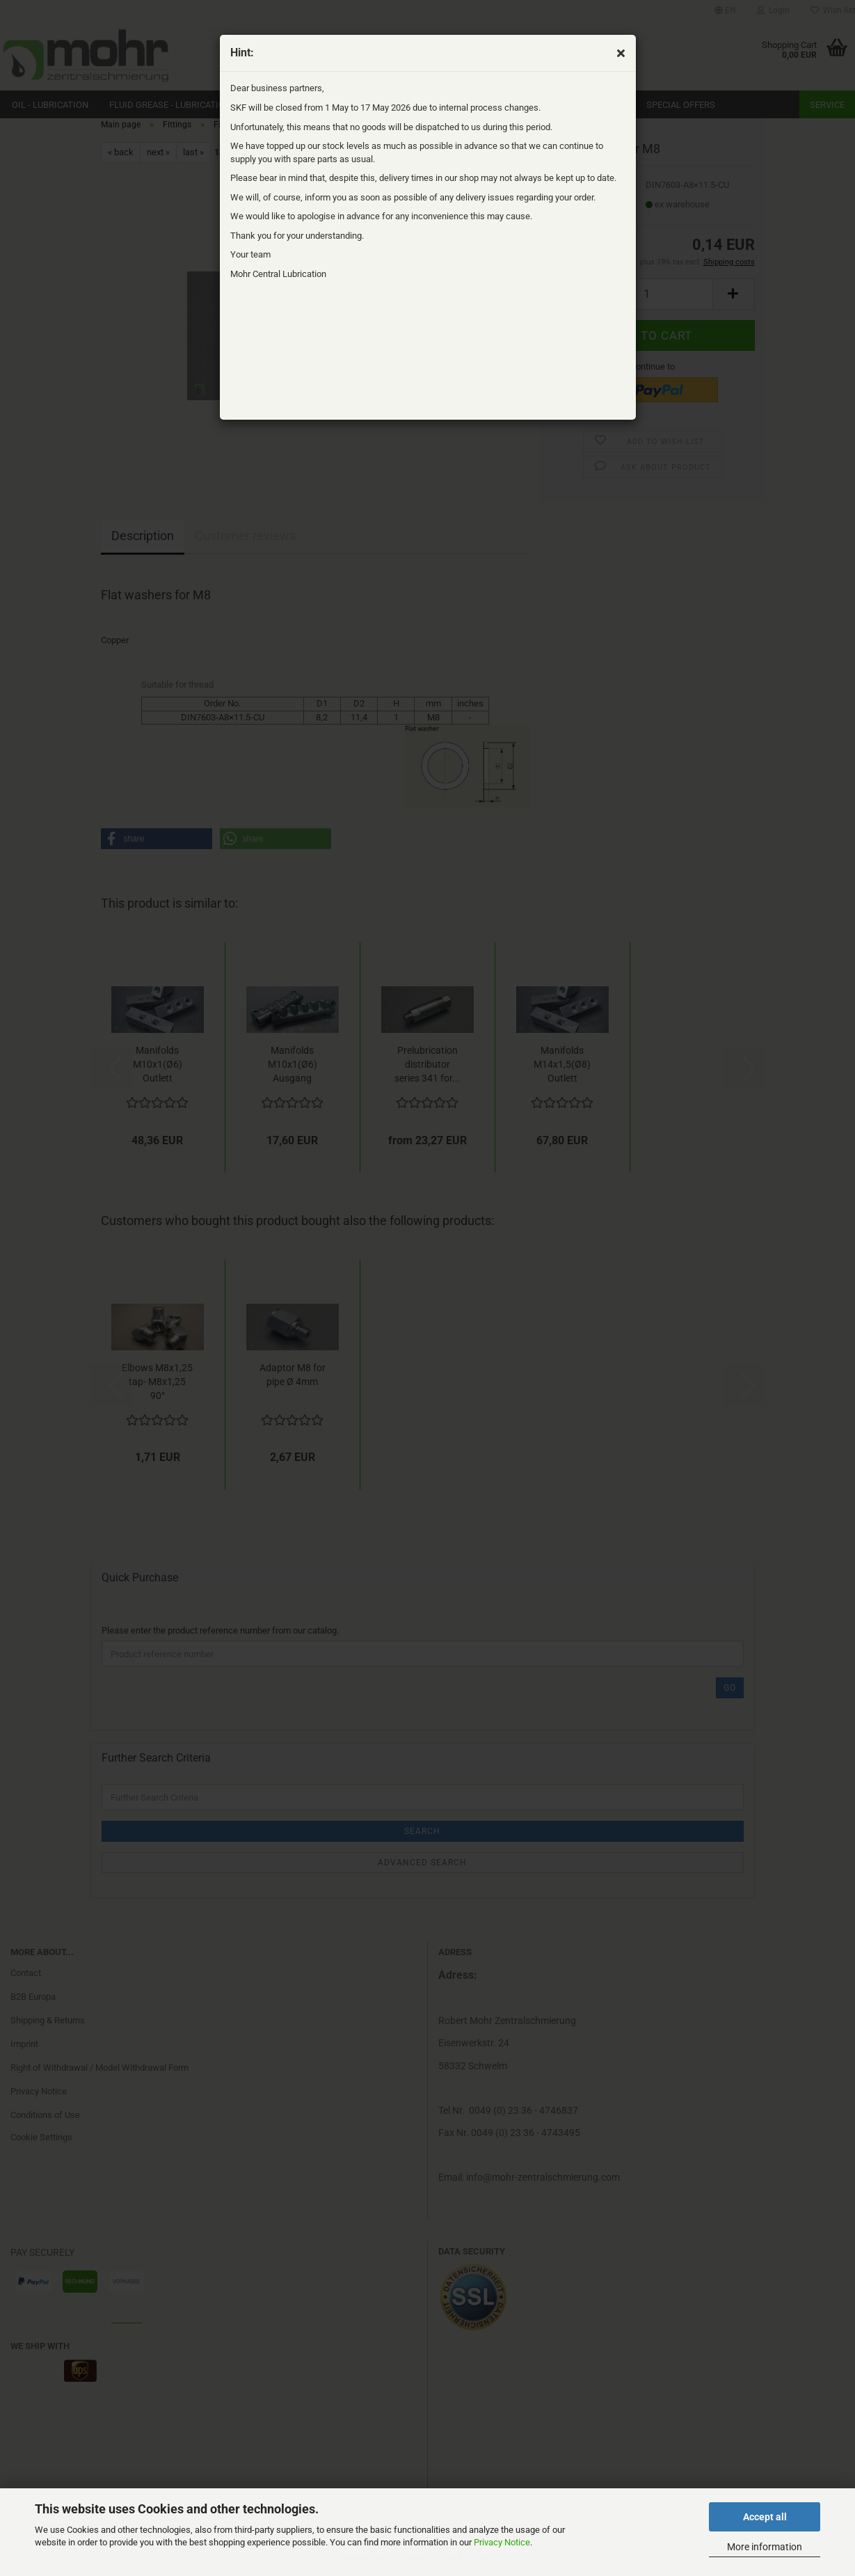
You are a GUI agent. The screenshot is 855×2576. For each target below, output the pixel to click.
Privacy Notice (502, 2542)
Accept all (765, 2516)
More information (764, 2546)
